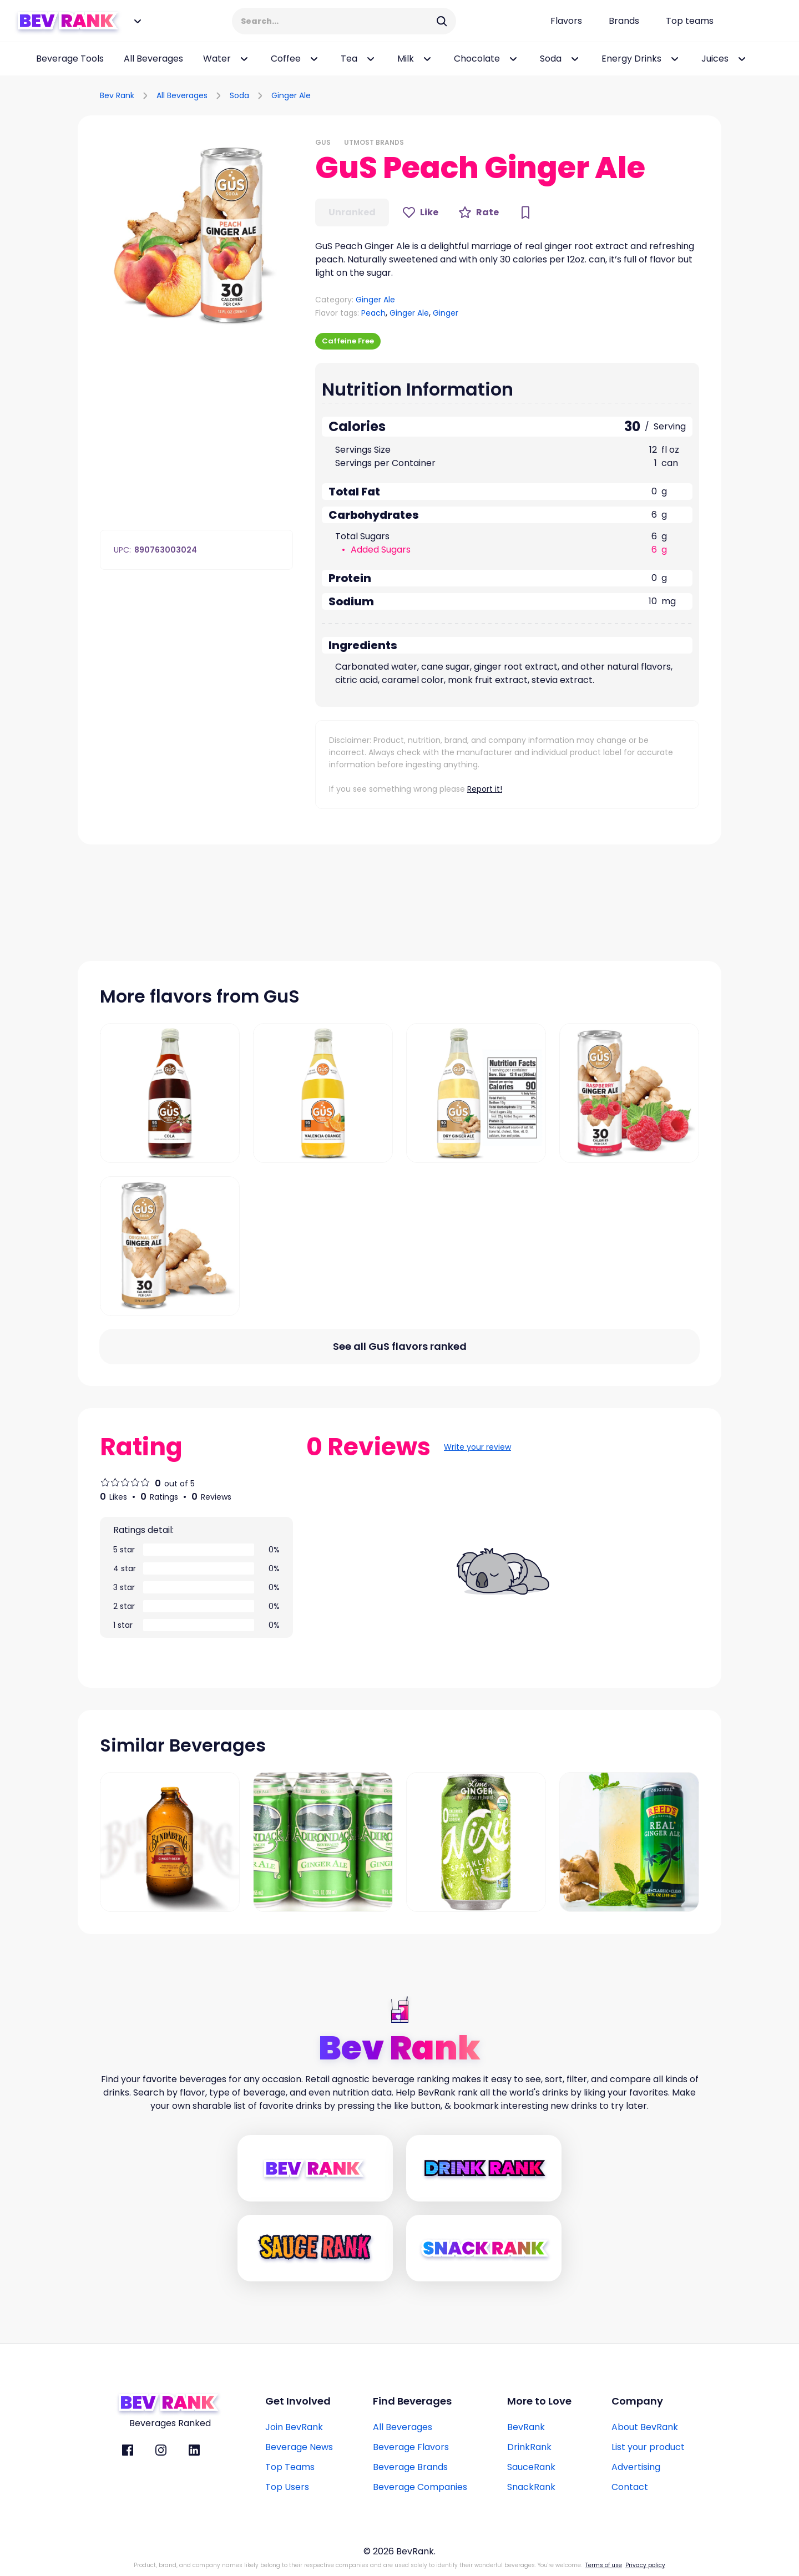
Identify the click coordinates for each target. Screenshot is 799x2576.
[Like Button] (420, 212)
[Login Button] (763, 21)
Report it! (484, 788)
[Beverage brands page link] (624, 21)
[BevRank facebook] (127, 2450)
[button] (196, 234)
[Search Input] (337, 21)
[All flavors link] (399, 1346)
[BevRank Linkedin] (194, 2450)
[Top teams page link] (689, 21)
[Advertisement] (591, 93)
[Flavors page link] (566, 21)
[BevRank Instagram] (161, 2450)
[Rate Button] (478, 212)
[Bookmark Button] (525, 212)
